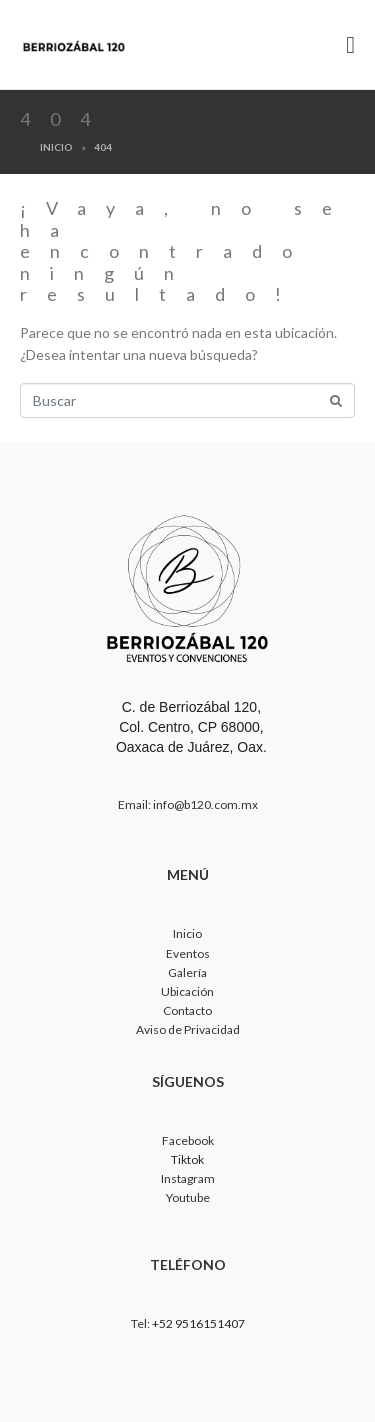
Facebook (188, 1140)
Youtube (188, 1197)
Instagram (188, 1178)
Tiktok (187, 1159)
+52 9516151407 (198, 1323)
